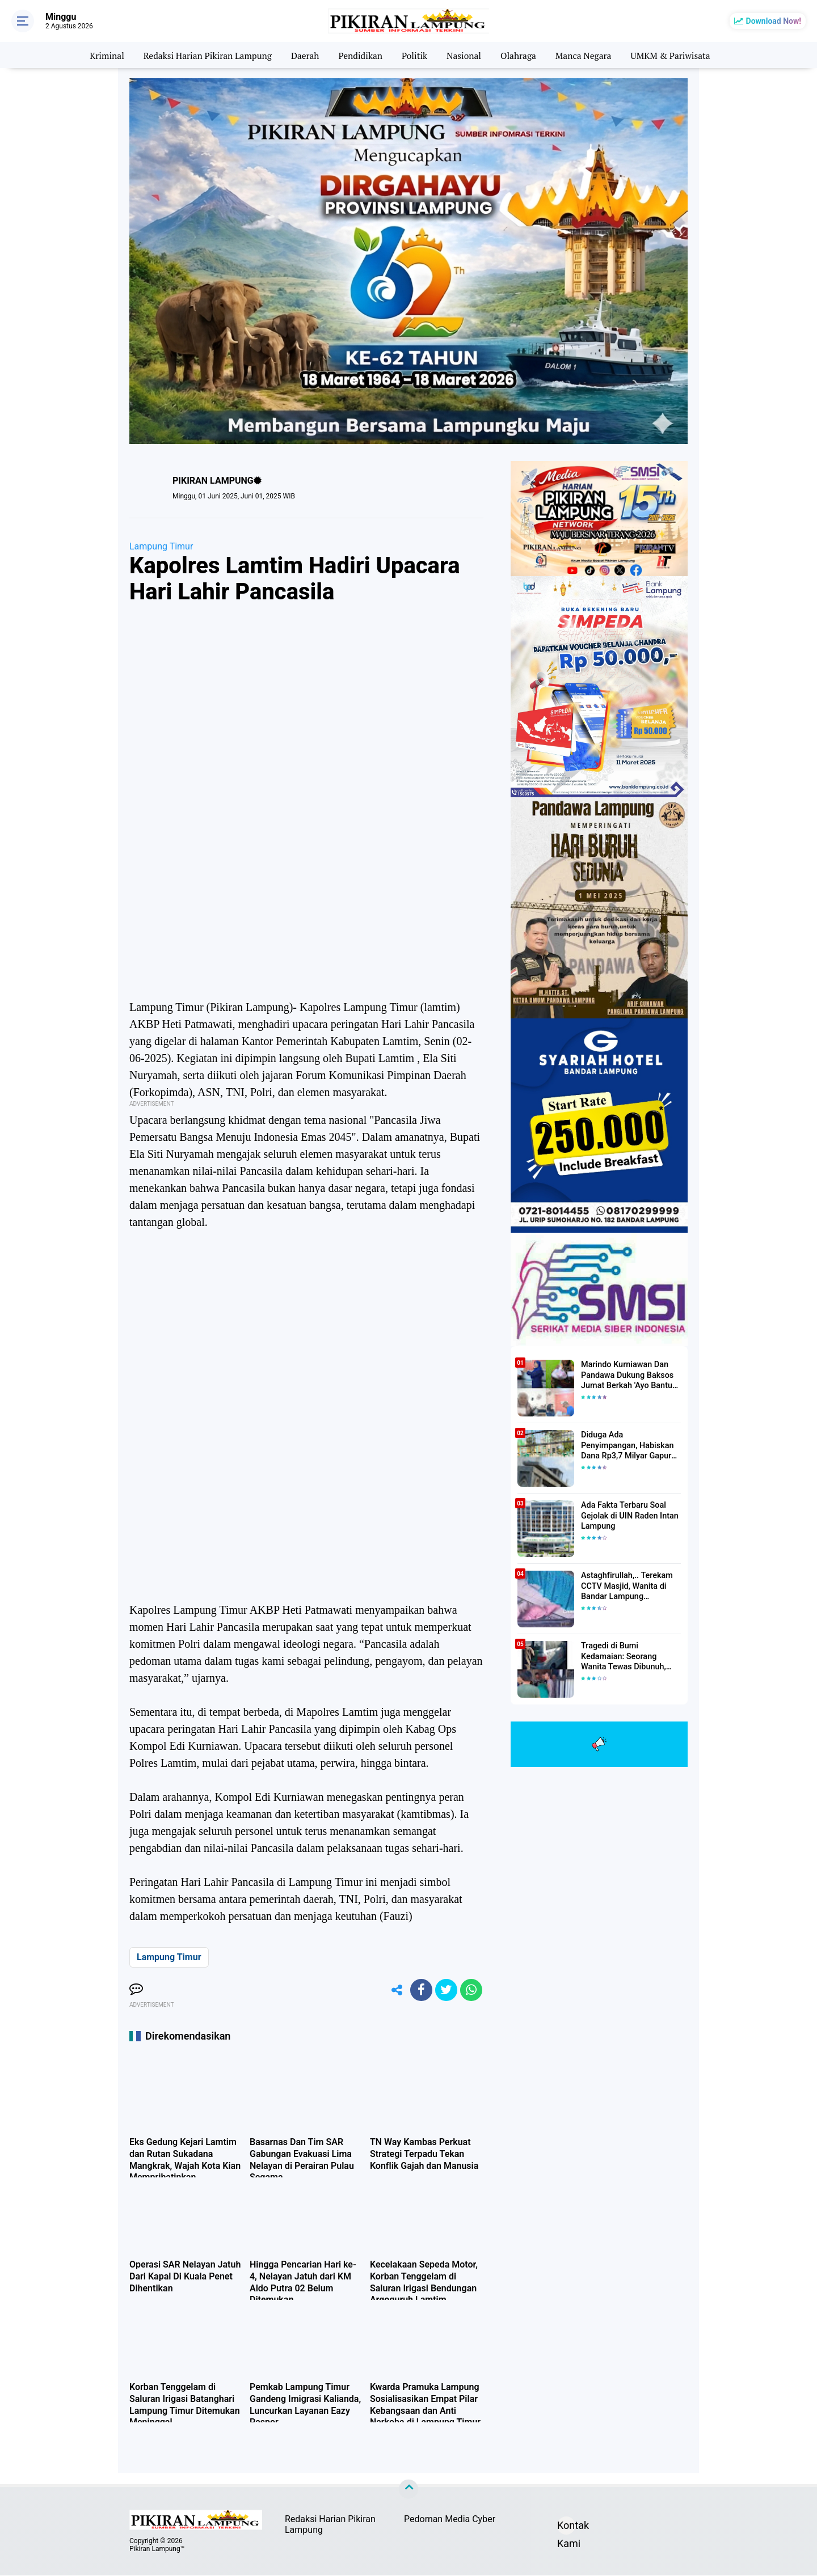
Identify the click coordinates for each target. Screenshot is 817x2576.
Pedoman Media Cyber (449, 2519)
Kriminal (100, 55)
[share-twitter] (445, 1990)
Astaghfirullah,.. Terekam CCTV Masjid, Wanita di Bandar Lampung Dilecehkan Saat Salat (625, 1586)
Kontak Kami (566, 2527)
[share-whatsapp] (471, 1990)
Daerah (303, 55)
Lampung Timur (161, 546)
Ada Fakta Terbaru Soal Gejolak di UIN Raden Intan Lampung (628, 1515)
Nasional (465, 55)
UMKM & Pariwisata (676, 55)
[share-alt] (394, 1990)
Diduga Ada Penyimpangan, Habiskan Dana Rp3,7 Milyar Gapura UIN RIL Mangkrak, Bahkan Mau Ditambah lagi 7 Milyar (631, 1446)
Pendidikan (359, 55)
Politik (415, 55)
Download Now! (773, 21)
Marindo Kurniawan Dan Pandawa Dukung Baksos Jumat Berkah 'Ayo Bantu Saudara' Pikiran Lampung (627, 1375)
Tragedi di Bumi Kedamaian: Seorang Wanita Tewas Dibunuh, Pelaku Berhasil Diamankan (630, 1657)
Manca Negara (587, 55)
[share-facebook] (419, 1990)
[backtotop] (408, 2489)
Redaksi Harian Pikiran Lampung (204, 55)
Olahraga (520, 55)
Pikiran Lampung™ (156, 2549)
